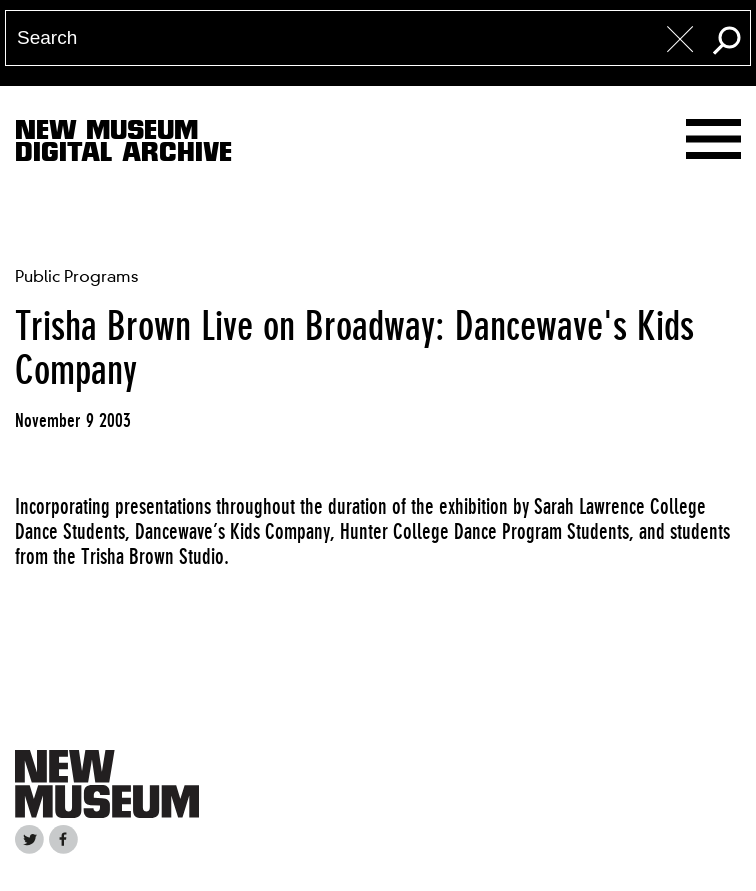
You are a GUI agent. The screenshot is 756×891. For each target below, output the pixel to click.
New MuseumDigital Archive (123, 145)
